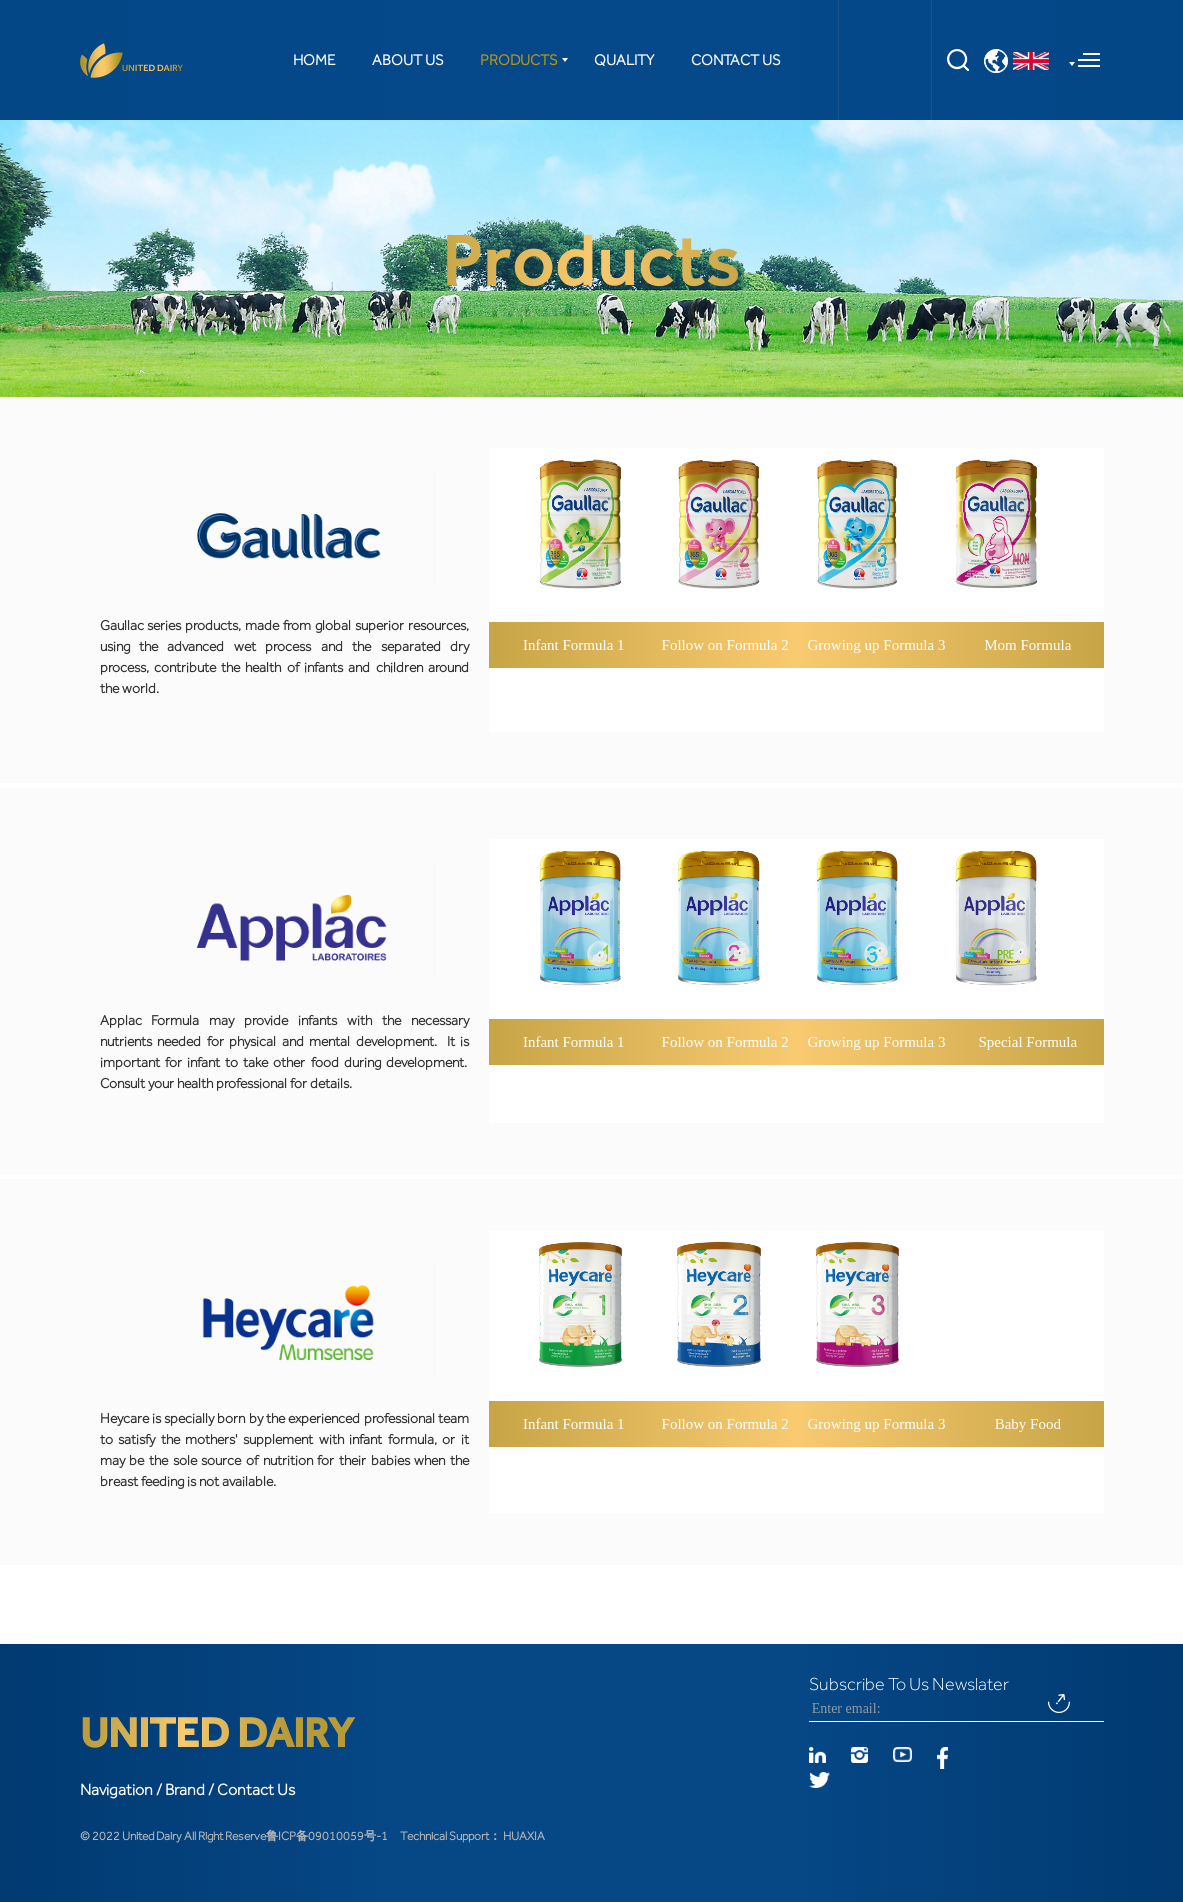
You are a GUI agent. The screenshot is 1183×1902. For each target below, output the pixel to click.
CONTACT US (735, 60)
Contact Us (256, 1790)
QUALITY (624, 60)
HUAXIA (524, 1836)
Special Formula (1027, 1042)
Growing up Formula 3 (877, 645)
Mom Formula (1027, 645)
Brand (185, 1790)
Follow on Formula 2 (725, 645)
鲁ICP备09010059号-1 (327, 1836)
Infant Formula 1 (574, 645)
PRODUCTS (518, 60)
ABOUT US (407, 60)
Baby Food (1028, 1424)
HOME (314, 60)
